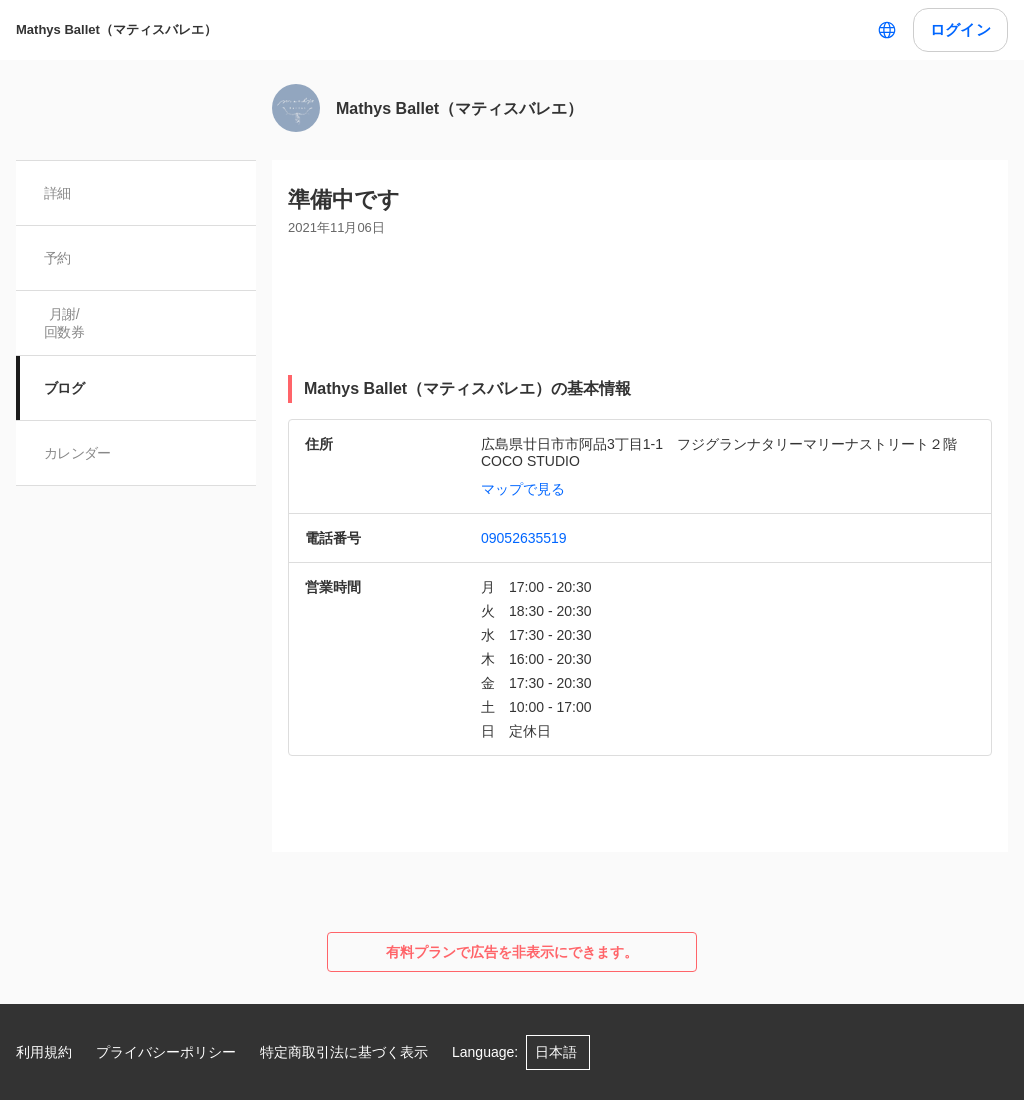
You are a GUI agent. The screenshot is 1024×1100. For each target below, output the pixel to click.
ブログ (64, 388)
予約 (57, 258)
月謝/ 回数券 (64, 323)
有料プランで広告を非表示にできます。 (512, 952)
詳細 (57, 193)
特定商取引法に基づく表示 (344, 1052)
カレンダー (77, 453)
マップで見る (523, 489)
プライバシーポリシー (166, 1052)
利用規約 (44, 1052)
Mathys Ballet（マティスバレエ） (116, 29)
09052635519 (524, 538)
